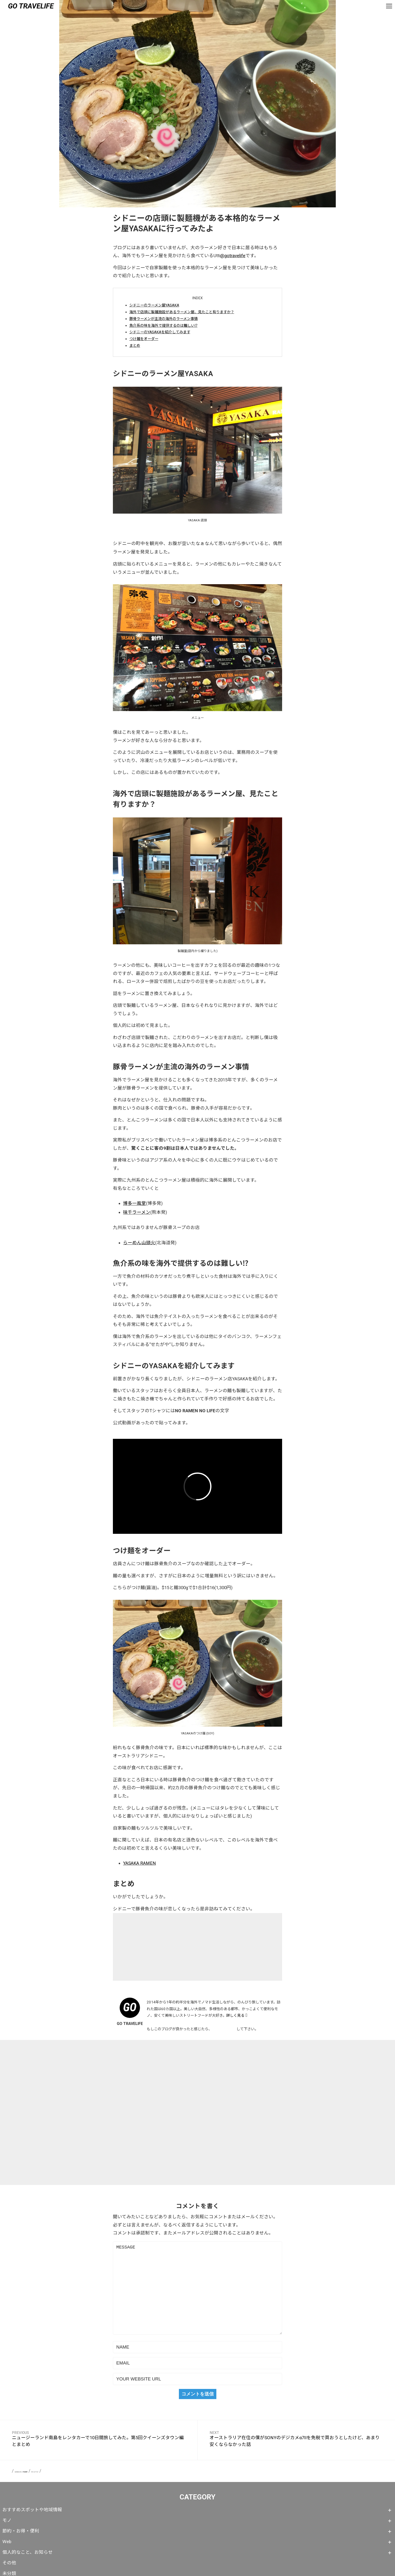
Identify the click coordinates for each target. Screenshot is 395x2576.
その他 (9, 2567)
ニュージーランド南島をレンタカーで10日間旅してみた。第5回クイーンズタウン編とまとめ (99, 2442)
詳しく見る (235, 2015)
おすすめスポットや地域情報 (32, 2514)
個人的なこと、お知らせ (27, 2557)
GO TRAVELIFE (31, 6)
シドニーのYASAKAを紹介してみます (159, 332)
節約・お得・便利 (20, 2536)
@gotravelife (232, 255)
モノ (7, 2525)
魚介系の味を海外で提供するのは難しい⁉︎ (163, 325)
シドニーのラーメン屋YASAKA (154, 305)
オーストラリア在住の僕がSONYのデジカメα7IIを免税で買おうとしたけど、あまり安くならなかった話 (296, 2442)
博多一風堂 (134, 1203)
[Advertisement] (145, 2112)
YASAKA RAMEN (139, 1863)
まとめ (134, 345)
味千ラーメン (136, 1212)
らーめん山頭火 (139, 1242)
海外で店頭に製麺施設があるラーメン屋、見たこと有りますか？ (181, 312)
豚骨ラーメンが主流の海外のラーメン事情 (163, 319)
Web (6, 2546)
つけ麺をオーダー (143, 339)
